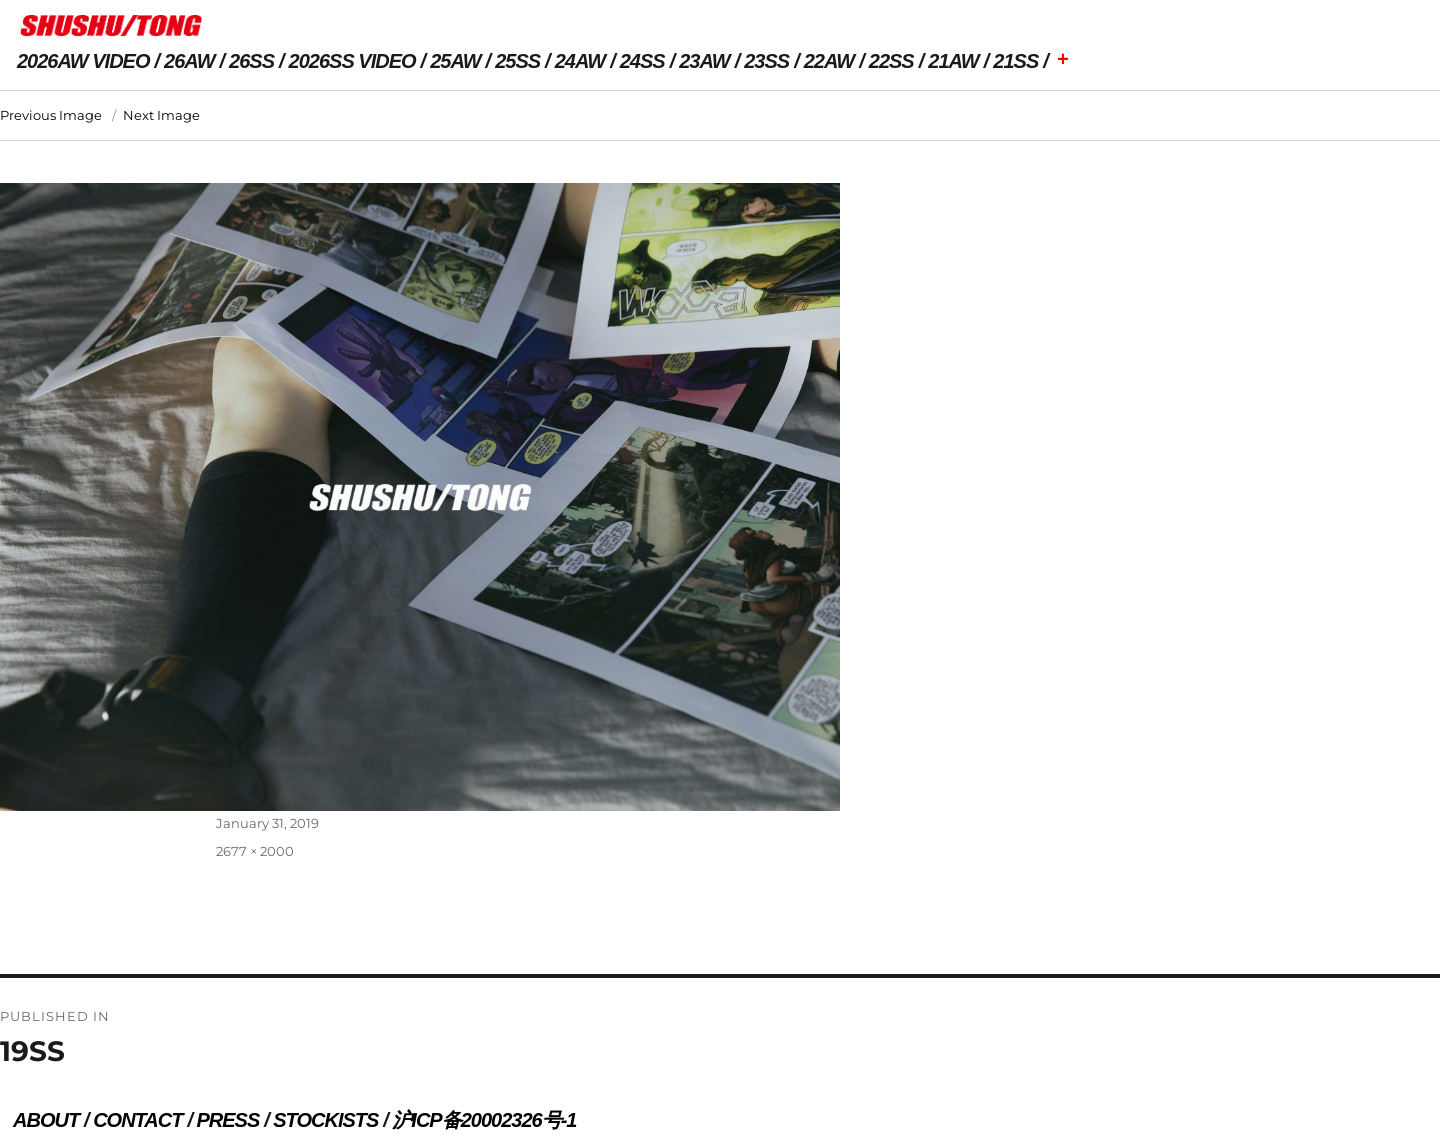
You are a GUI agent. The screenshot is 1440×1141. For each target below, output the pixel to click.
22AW (829, 61)
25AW (455, 61)
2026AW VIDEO (83, 61)
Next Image (161, 115)
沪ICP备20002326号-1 (484, 1120)
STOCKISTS (325, 1120)
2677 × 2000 (255, 851)
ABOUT (46, 1120)
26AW (189, 61)
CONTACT (137, 1120)
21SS (1015, 61)
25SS (517, 61)
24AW (580, 61)
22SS (891, 61)
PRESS (227, 1120)
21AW (953, 61)
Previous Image (51, 115)
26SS (251, 61)
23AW (704, 61)
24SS (642, 61)
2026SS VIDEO (352, 61)
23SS (766, 61)
